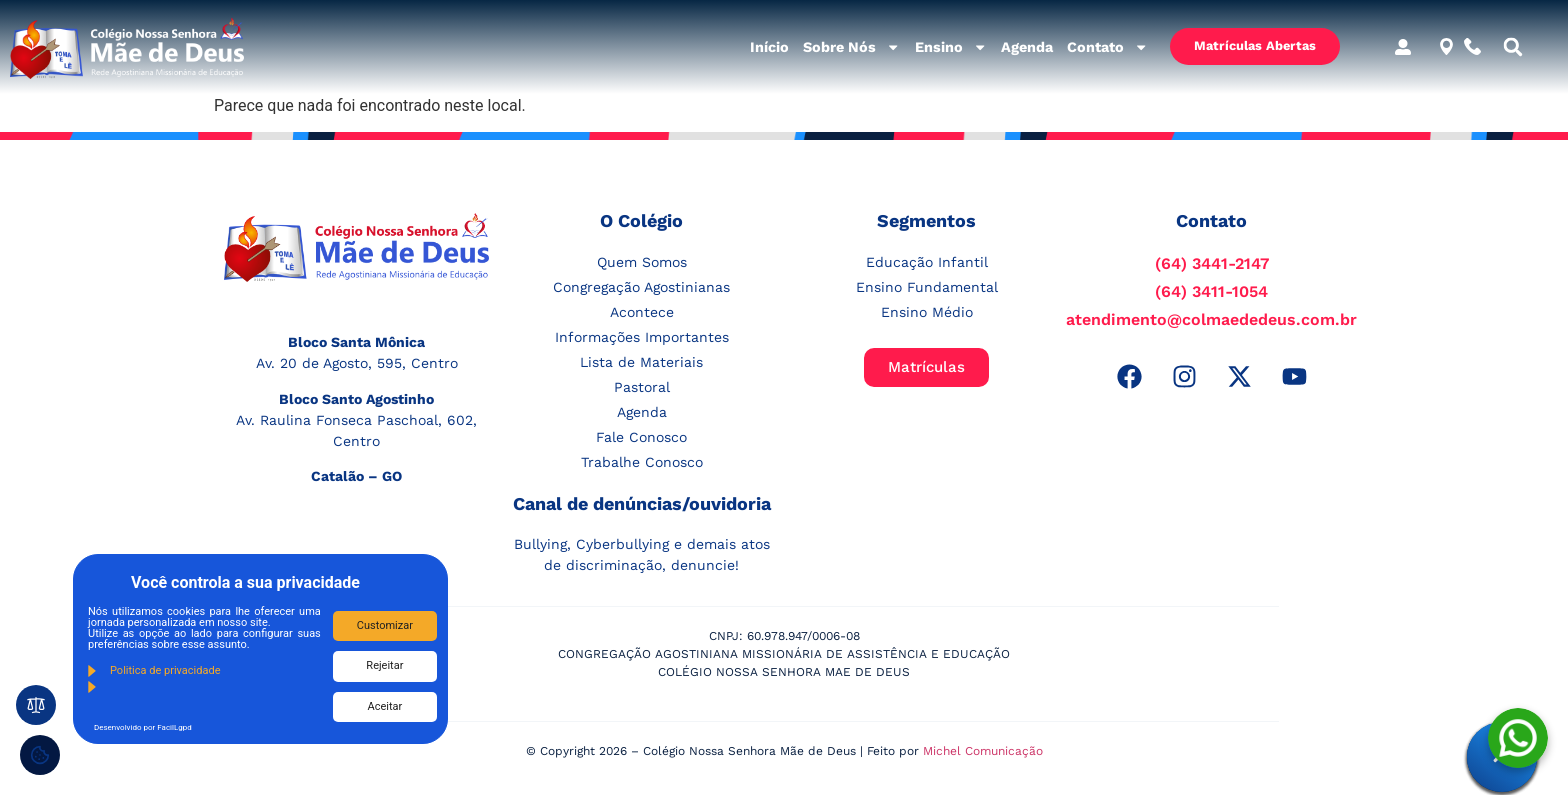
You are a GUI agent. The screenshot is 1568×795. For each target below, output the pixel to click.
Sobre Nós (851, 47)
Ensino (951, 47)
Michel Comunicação (983, 751)
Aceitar (385, 706)
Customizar (385, 625)
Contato (1107, 47)
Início (769, 47)
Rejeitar (384, 665)
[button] (1513, 47)
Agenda (1027, 47)
